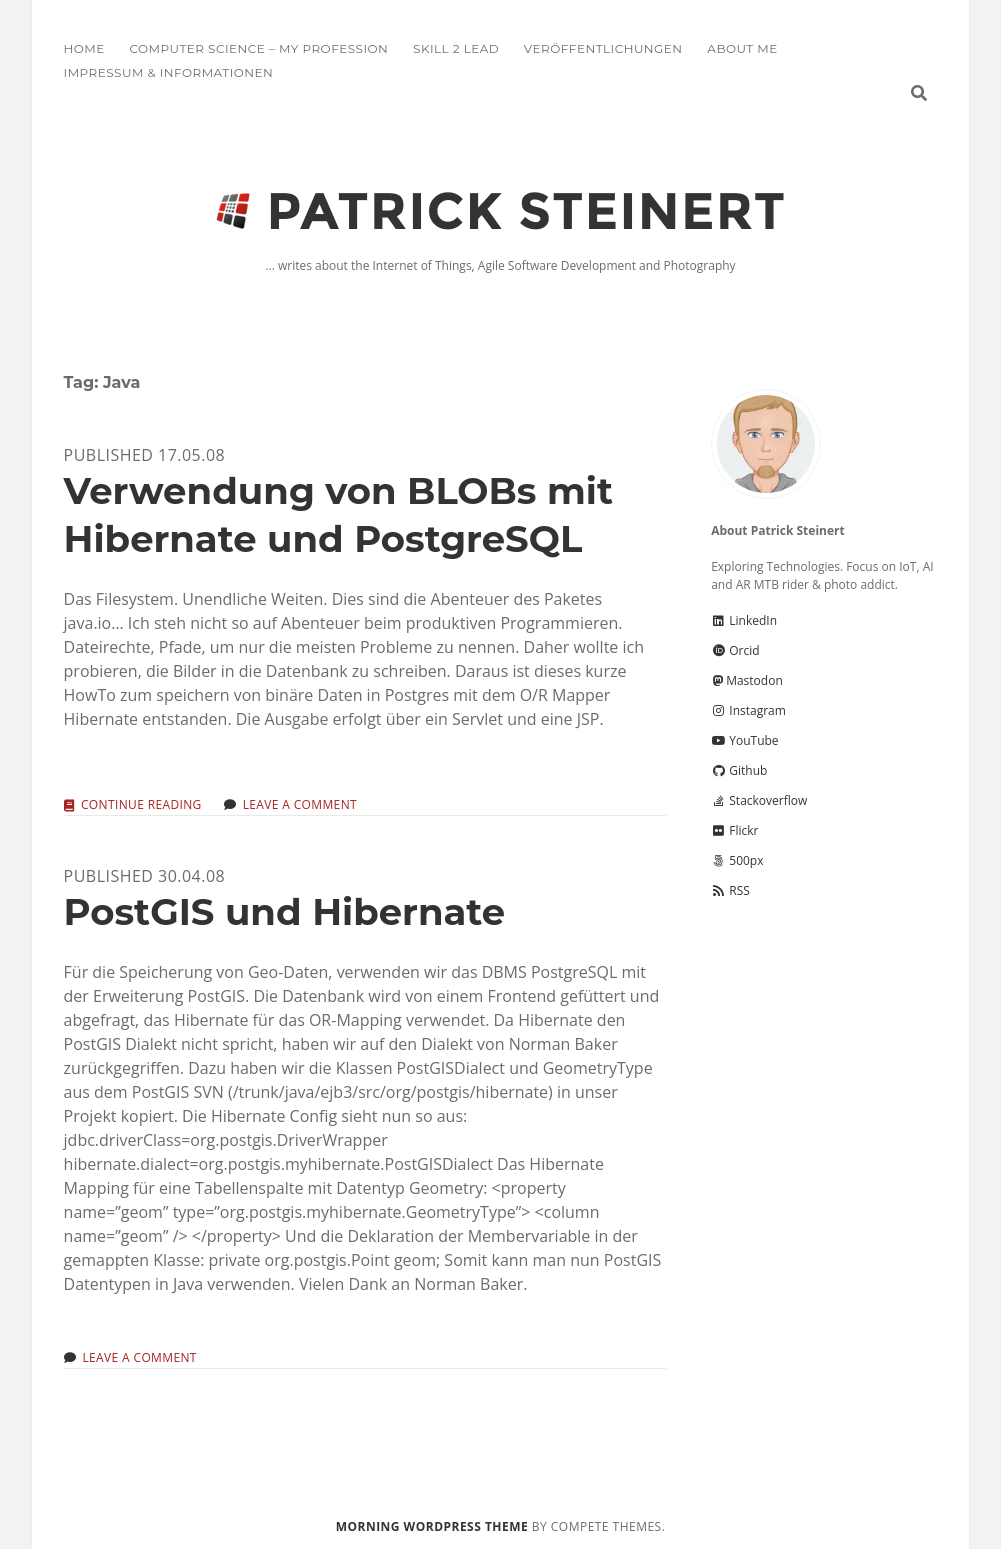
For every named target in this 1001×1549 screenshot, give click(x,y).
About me (742, 48)
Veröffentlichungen (603, 48)
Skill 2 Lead (456, 48)
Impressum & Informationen (169, 72)
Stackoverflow (759, 800)
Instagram (748, 710)
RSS (730, 890)
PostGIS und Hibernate (285, 911)
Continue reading (141, 805)
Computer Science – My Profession (258, 48)
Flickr (734, 830)
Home (84, 48)
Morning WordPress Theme (432, 1526)
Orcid (735, 650)
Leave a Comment (300, 804)
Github (739, 770)
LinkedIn (744, 620)
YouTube (744, 740)
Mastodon (747, 680)
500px (737, 860)
